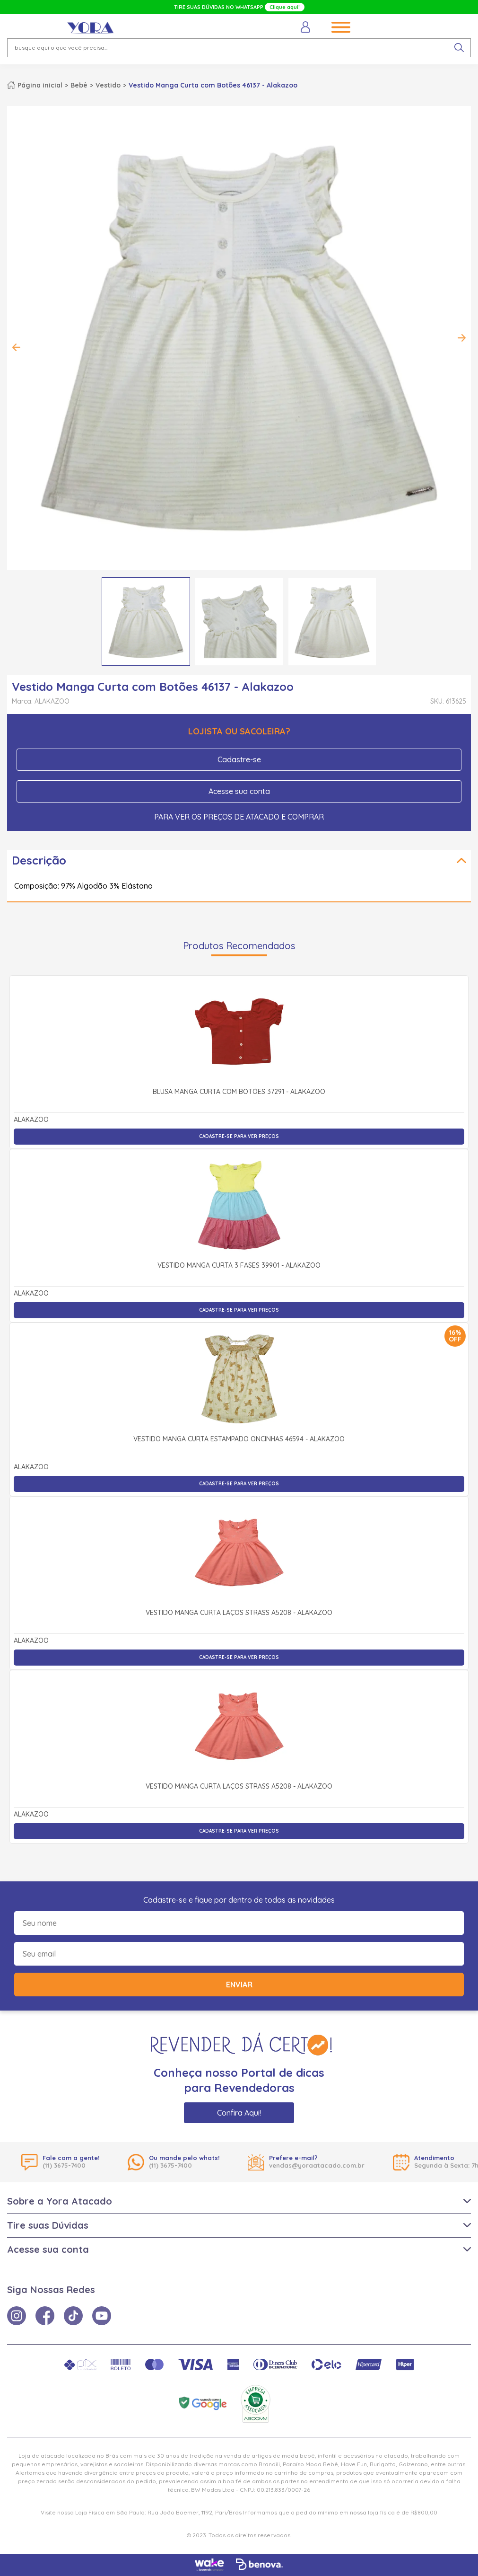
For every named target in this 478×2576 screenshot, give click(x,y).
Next (461, 337)
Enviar (239, 1984)
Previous (16, 347)
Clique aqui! (284, 7)
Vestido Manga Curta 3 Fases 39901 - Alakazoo (239, 1266)
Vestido (108, 85)
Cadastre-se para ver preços (239, 1136)
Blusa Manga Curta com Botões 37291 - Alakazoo (239, 1092)
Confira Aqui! (239, 2112)
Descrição (39, 860)
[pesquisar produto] (459, 48)
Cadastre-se (239, 759)
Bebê (78, 85)
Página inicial (39, 85)
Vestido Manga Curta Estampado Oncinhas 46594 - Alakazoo (239, 1439)
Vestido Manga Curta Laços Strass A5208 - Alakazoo (239, 1613)
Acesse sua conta (239, 791)
